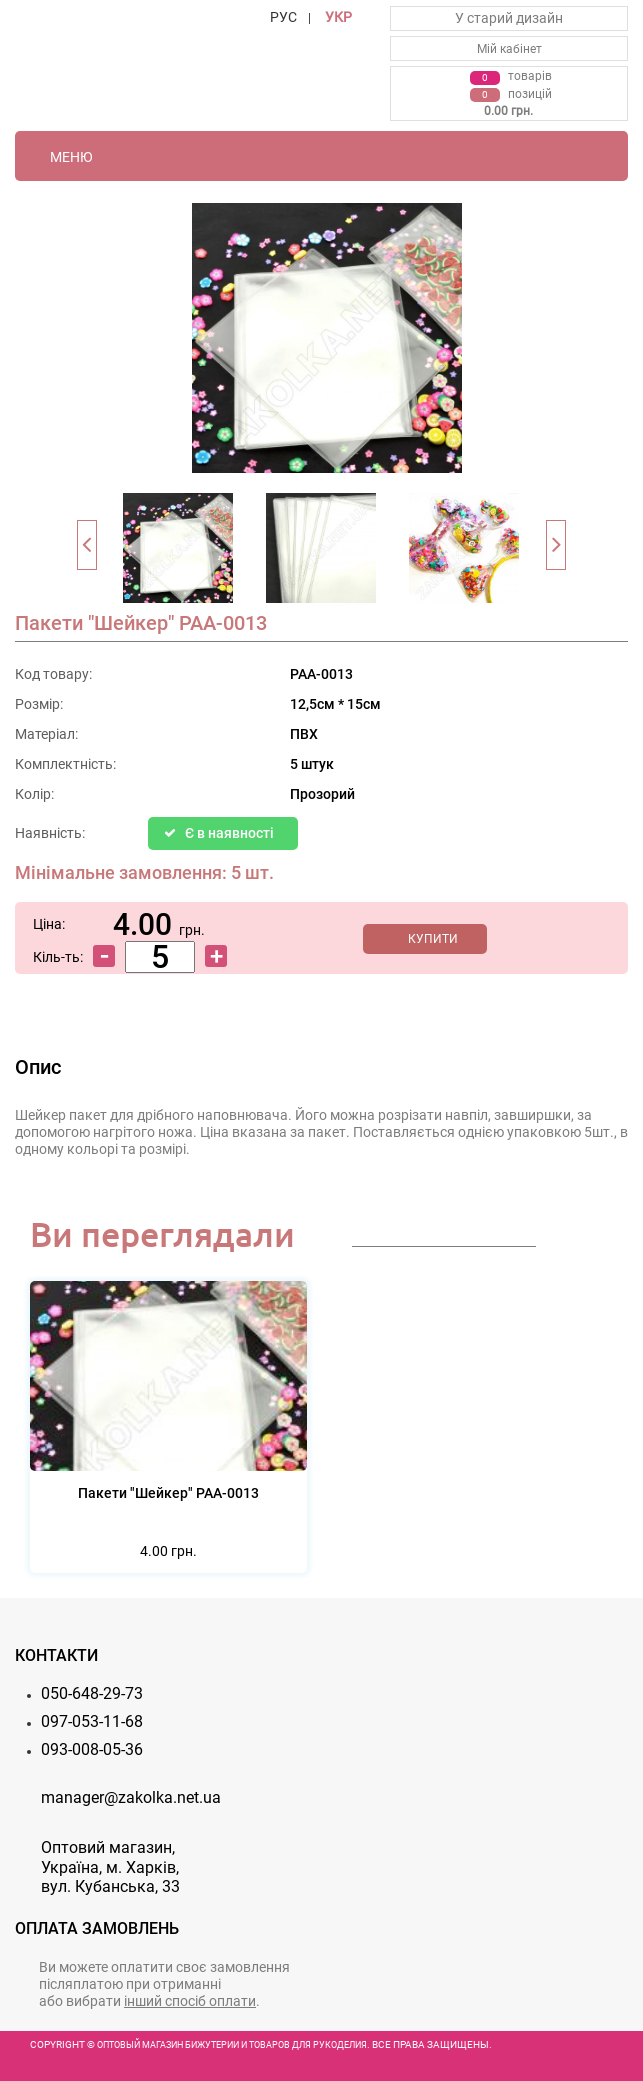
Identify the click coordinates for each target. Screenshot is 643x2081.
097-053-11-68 (92, 1721)
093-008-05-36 (92, 1749)
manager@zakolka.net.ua (131, 1797)
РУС (283, 17)
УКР (338, 17)
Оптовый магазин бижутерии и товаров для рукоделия (232, 2045)
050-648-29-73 (92, 1693)
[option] (178, 554)
